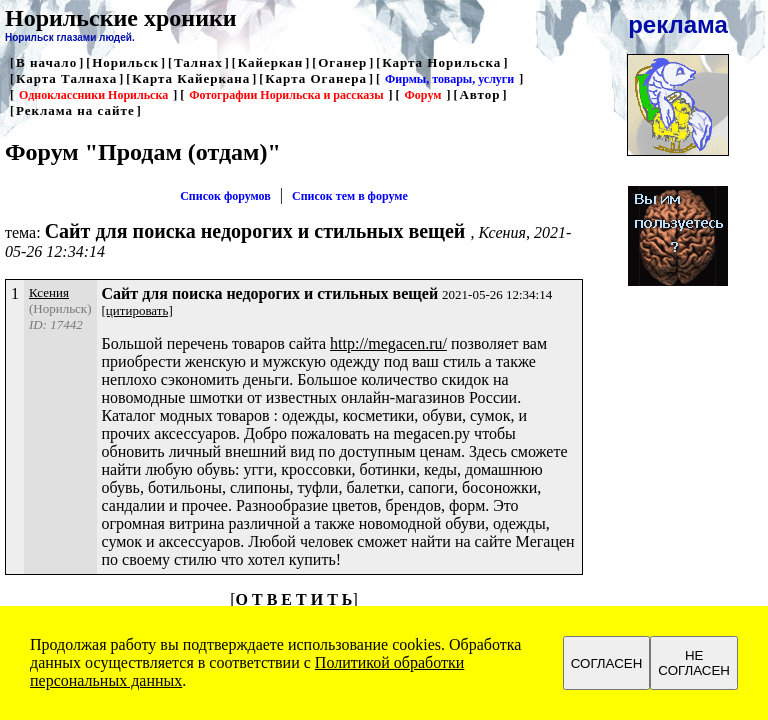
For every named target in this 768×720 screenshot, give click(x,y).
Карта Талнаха (66, 78)
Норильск (125, 62)
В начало (46, 62)
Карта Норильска (441, 62)
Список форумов (225, 196)
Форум (423, 95)
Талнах (198, 62)
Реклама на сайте (75, 110)
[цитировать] (137, 310)
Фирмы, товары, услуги (449, 79)
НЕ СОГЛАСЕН (694, 663)
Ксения (49, 292)
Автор (479, 94)
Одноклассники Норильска (93, 95)
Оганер (342, 62)
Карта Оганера (316, 78)
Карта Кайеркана (191, 78)
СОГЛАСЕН (607, 663)
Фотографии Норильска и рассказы (286, 95)
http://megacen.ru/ (388, 343)
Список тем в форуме (350, 196)
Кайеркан (271, 62)
